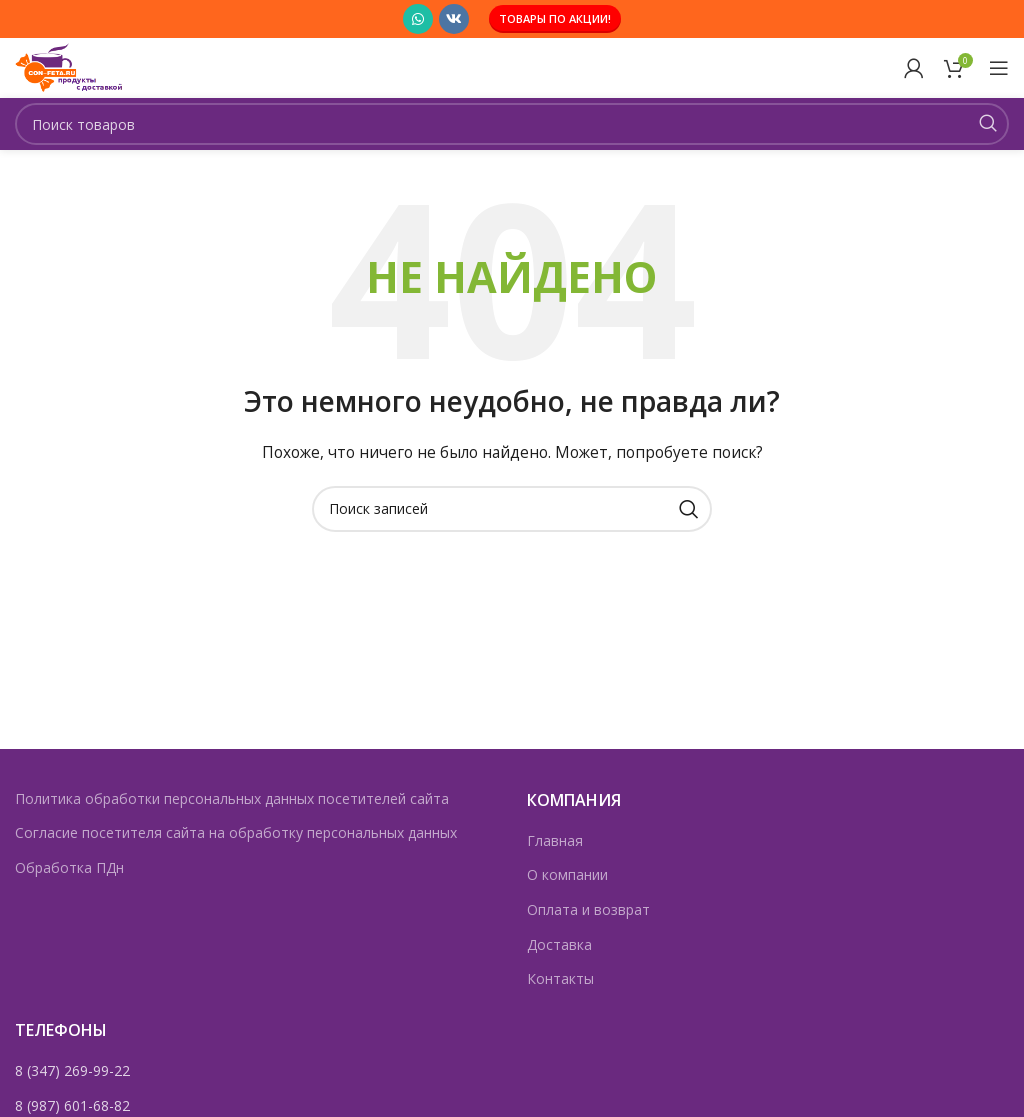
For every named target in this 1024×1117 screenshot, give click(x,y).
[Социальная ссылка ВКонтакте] (454, 19)
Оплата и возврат (588, 909)
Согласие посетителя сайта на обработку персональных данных (236, 832)
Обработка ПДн (69, 867)
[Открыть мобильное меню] (999, 68)
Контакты (560, 978)
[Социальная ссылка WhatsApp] (418, 19)
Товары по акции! (555, 18)
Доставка (559, 944)
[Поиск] (512, 124)
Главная (555, 840)
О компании (567, 874)
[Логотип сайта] (78, 66)
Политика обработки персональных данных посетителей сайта (232, 798)
